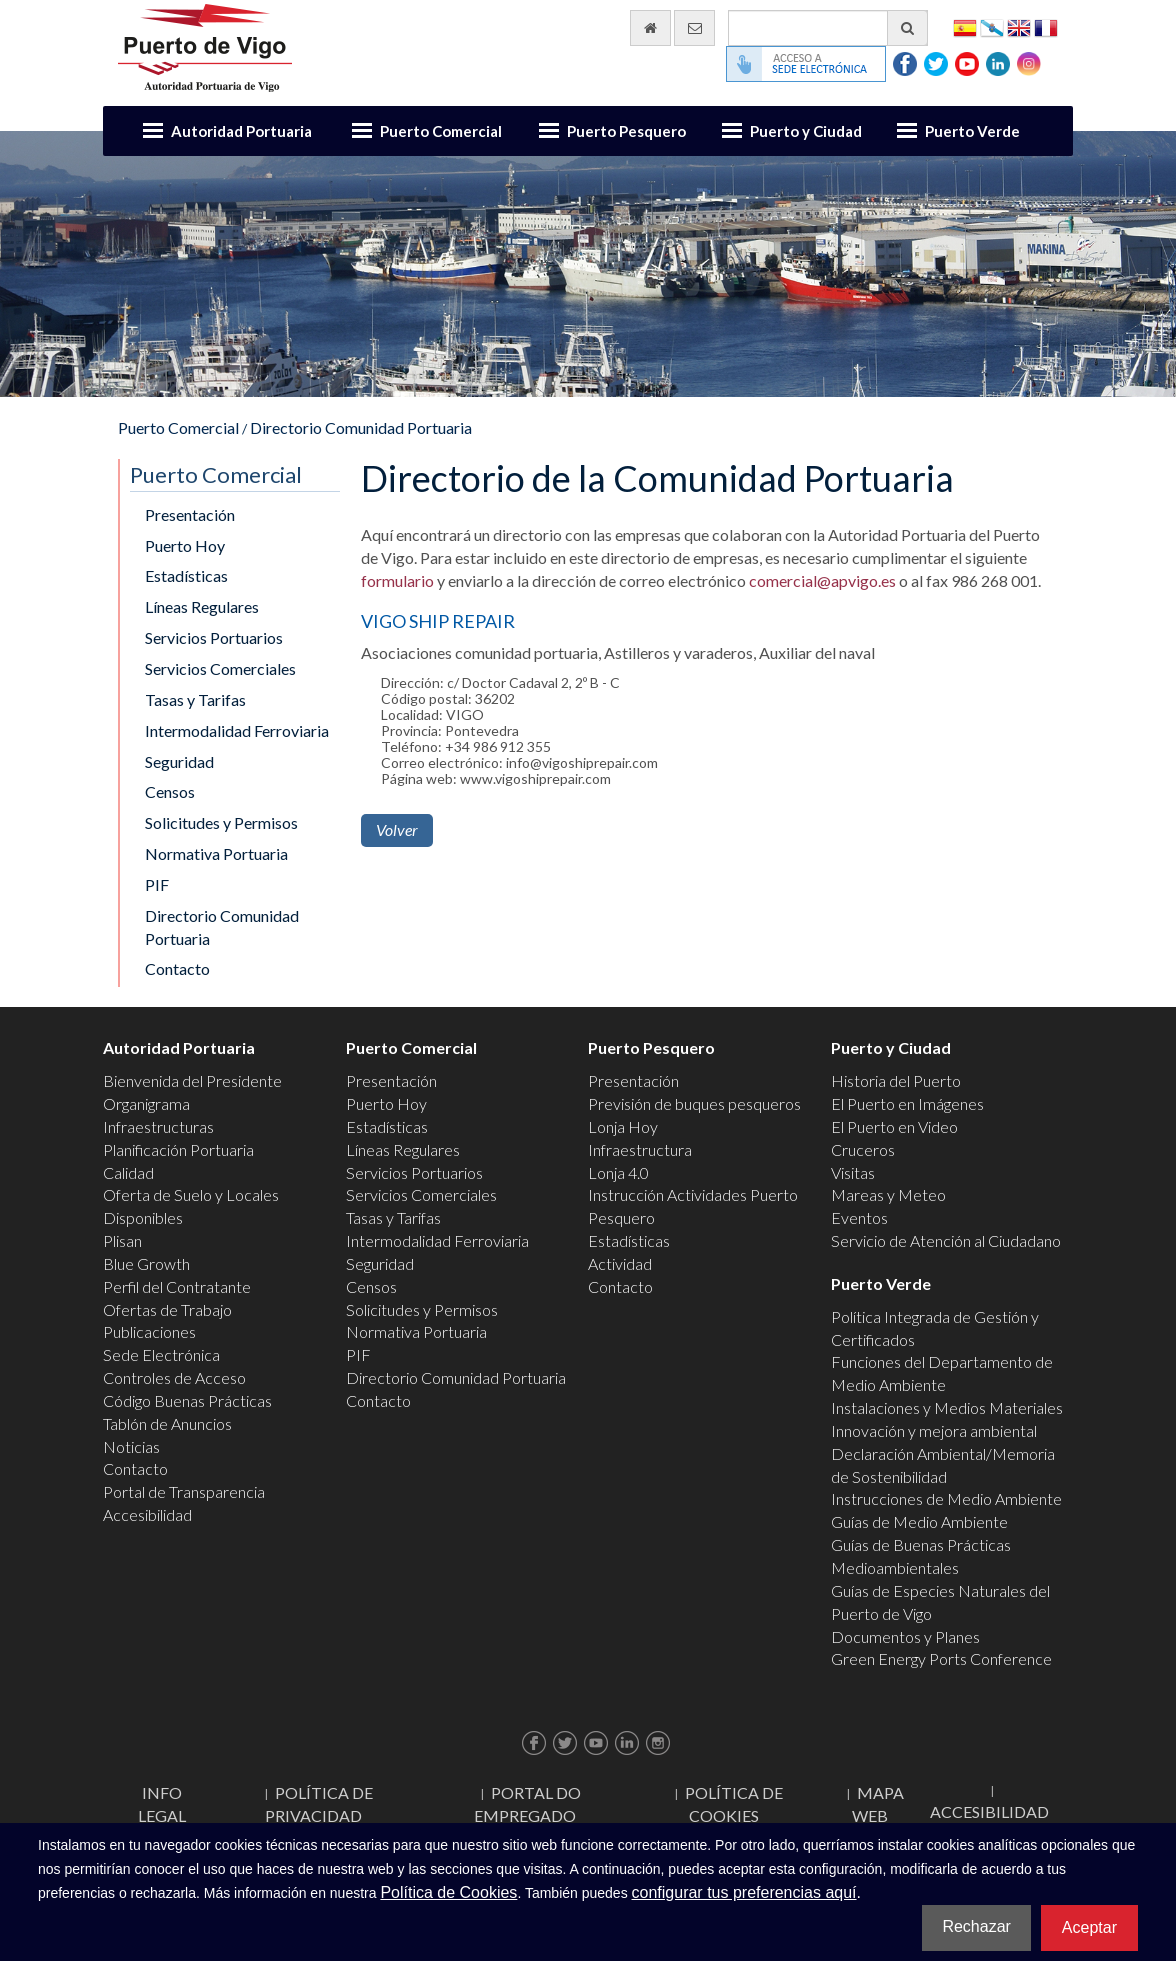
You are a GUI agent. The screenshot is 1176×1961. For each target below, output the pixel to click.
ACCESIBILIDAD (989, 1811)
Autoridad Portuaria (241, 131)
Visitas (853, 1172)
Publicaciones (149, 1331)
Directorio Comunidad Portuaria (361, 427)
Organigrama (146, 1103)
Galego (992, 26)
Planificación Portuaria (178, 1149)
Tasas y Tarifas (195, 699)
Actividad (620, 1263)
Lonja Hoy (623, 1126)
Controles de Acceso (174, 1377)
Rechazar (976, 1926)
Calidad (128, 1172)
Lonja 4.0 (618, 1172)
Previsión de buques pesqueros (694, 1103)
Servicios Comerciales (220, 668)
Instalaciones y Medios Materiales (947, 1407)
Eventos (859, 1217)
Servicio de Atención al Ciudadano (946, 1240)
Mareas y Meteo (888, 1194)
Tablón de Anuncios (167, 1423)
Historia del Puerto (896, 1080)
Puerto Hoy (185, 545)
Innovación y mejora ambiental (934, 1430)
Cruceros (863, 1149)
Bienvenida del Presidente (192, 1080)
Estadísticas (186, 575)
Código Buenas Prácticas (187, 1400)
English (1019, 26)
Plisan (122, 1240)
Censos (170, 791)
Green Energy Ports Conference (941, 1658)
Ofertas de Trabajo (167, 1309)
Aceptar (1089, 1927)
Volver (397, 829)
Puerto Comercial (441, 131)
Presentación (190, 514)
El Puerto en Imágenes (907, 1103)
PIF (157, 884)
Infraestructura (640, 1149)
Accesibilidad (147, 1514)
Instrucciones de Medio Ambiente (946, 1498)
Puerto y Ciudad (806, 131)
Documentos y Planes (905, 1636)
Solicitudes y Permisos (221, 822)
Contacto (177, 968)
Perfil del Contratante (177, 1286)
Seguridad (179, 761)
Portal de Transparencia (184, 1491)
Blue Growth (146, 1263)
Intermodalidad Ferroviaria (237, 730)
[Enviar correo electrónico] (694, 28)
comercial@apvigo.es (822, 580)
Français (1046, 26)
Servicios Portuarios (214, 637)
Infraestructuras (158, 1126)
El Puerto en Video (894, 1126)
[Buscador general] (828, 28)
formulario (397, 580)
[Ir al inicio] (650, 28)
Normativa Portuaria (216, 853)
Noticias (131, 1446)
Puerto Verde (972, 131)
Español (965, 26)
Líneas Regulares (202, 606)
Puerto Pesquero (626, 131)
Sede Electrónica (161, 1354)
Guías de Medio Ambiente (919, 1521)
